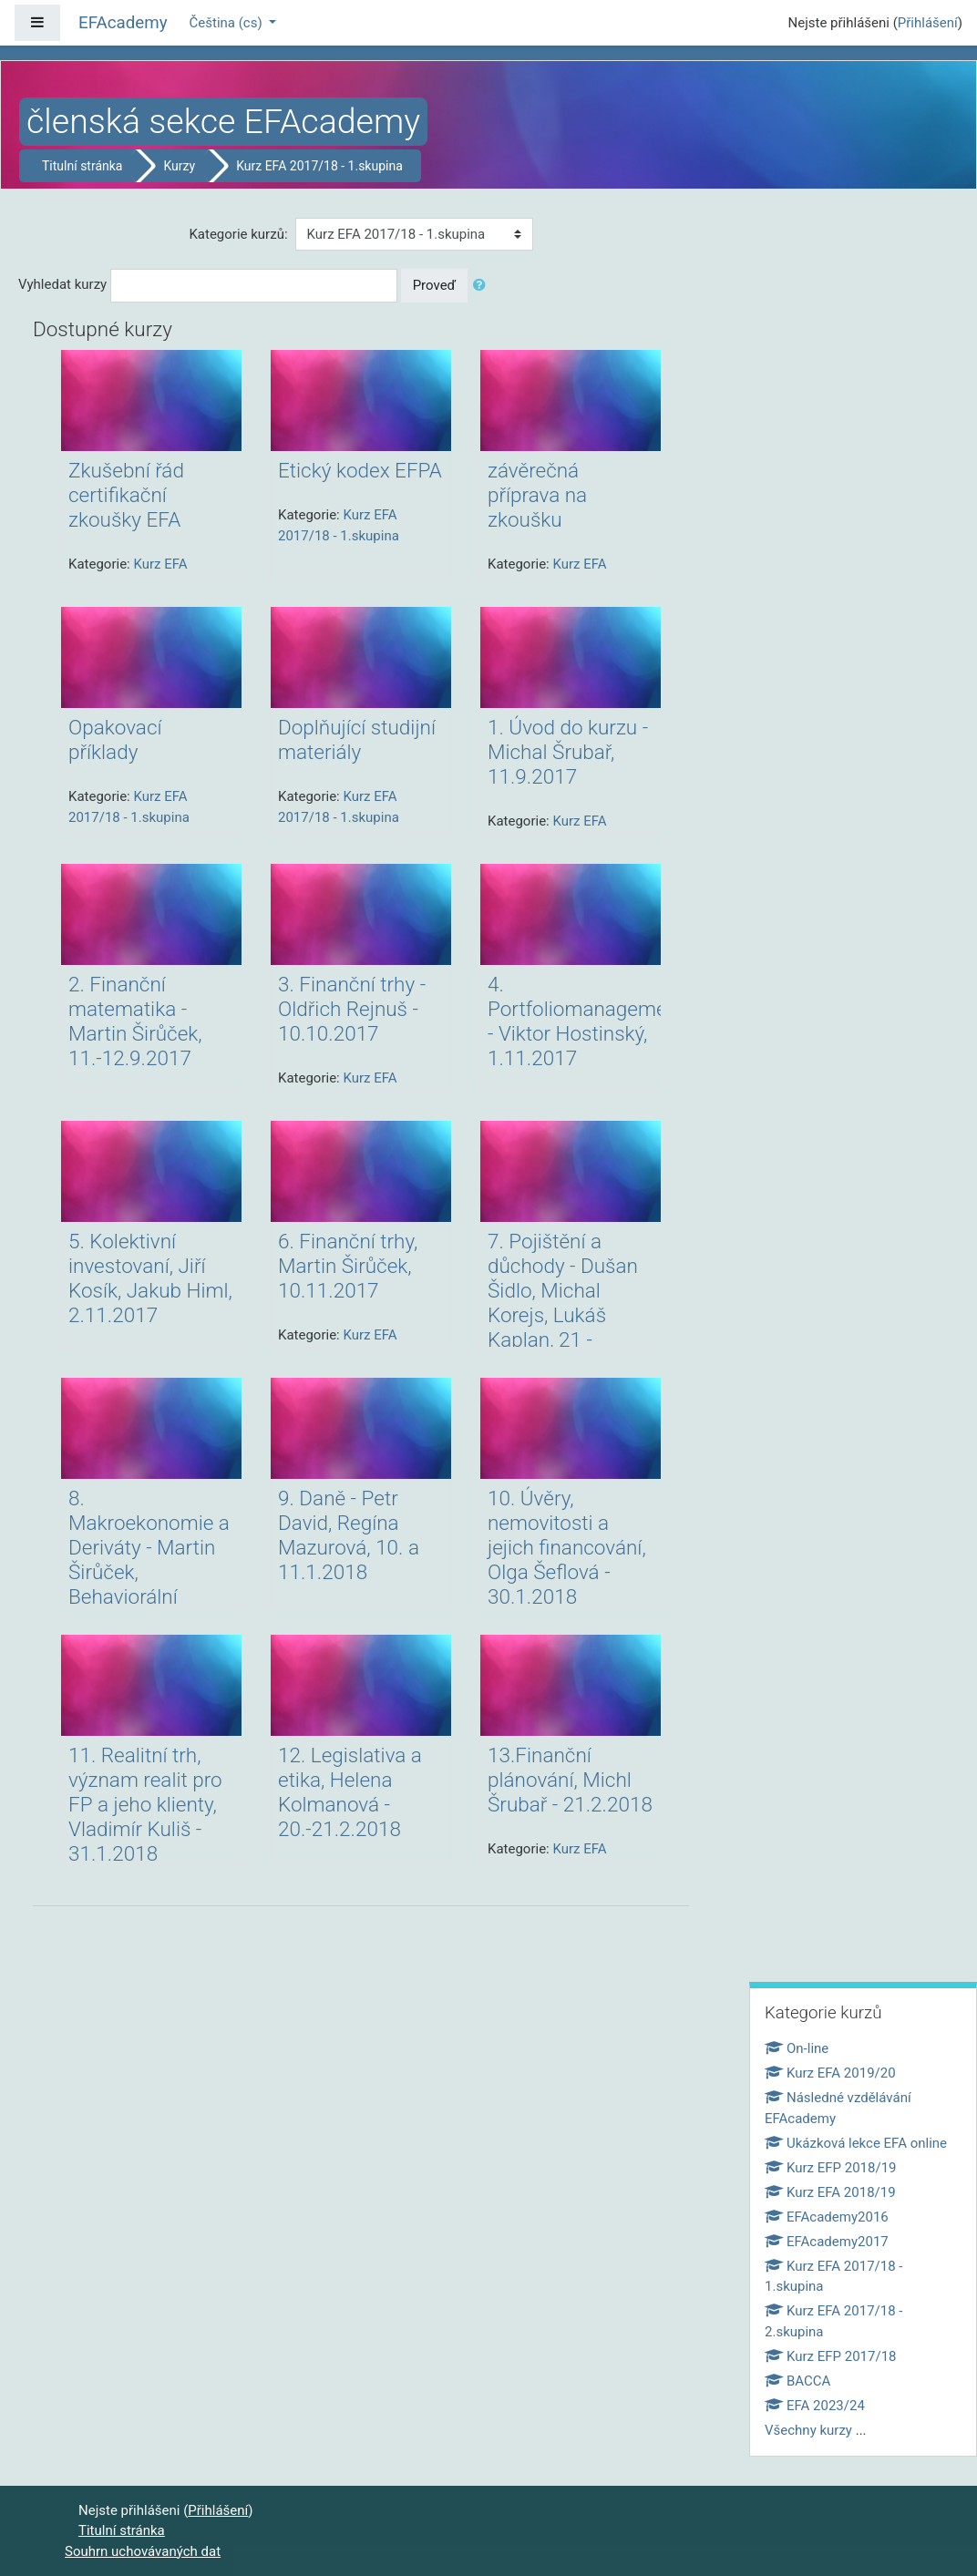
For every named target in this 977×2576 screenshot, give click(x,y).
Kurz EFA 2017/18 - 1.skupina (319, 166)
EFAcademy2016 (827, 2217)
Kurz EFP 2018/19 (831, 2168)
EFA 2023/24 (815, 2405)
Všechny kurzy (808, 2430)
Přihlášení (928, 23)
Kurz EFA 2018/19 (830, 2192)
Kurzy (179, 166)
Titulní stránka (82, 166)
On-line (796, 2048)
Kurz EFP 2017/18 (831, 2356)
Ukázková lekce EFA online (856, 2143)
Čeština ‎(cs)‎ (228, 23)
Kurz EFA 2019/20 (830, 2073)
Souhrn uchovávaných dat (143, 2551)
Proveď (435, 285)
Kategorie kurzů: (238, 234)
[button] (483, 285)
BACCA (797, 2381)
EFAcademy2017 (827, 2241)
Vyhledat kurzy (62, 284)
